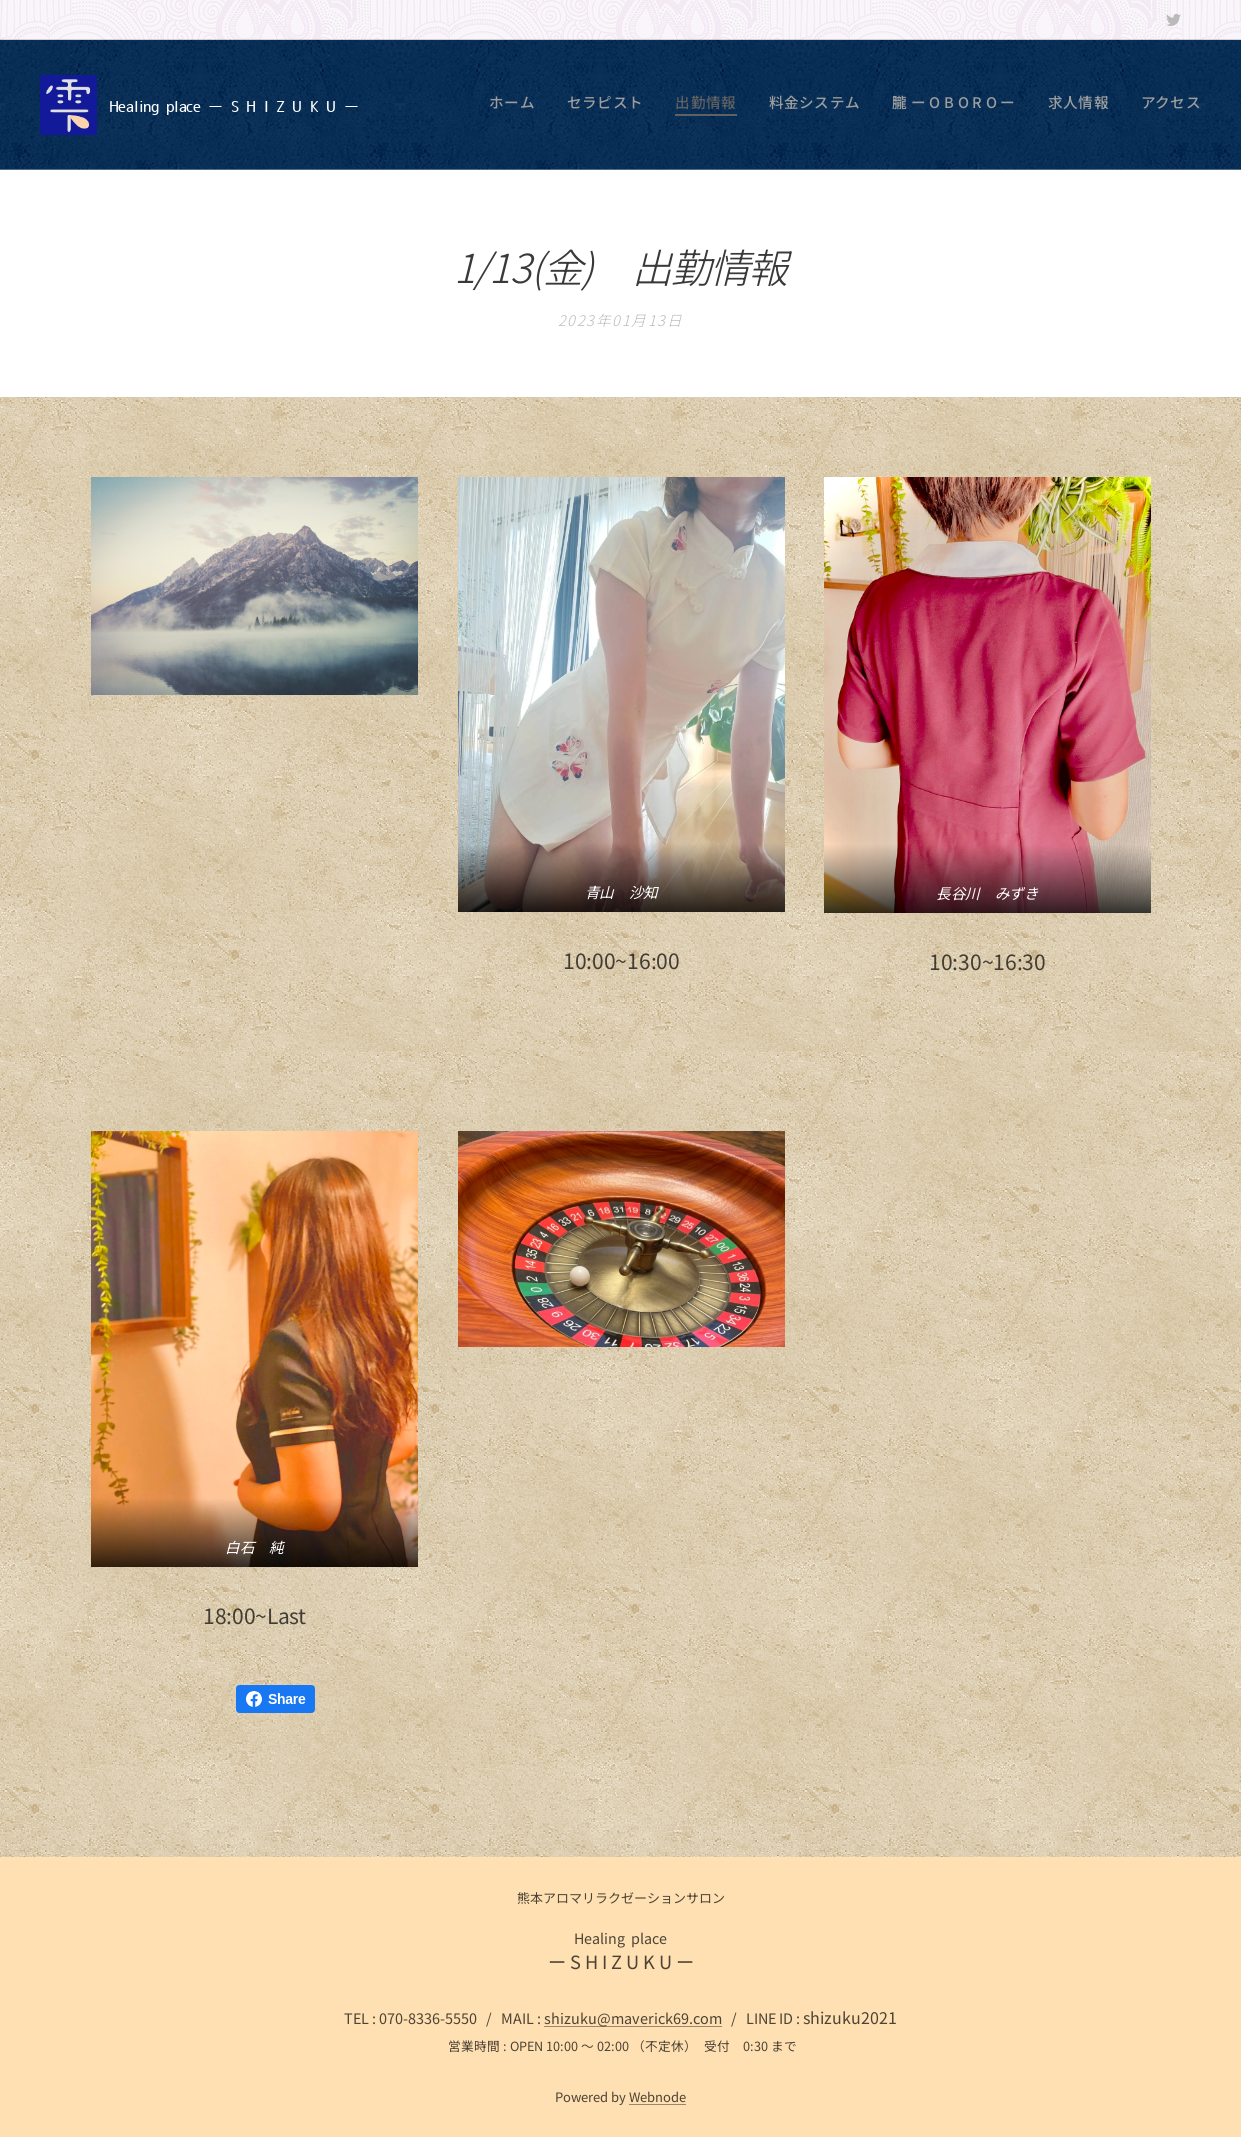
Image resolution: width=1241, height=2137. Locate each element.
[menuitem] (1014, 105)
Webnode (657, 2096)
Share (275, 1699)
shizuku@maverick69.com (633, 2017)
